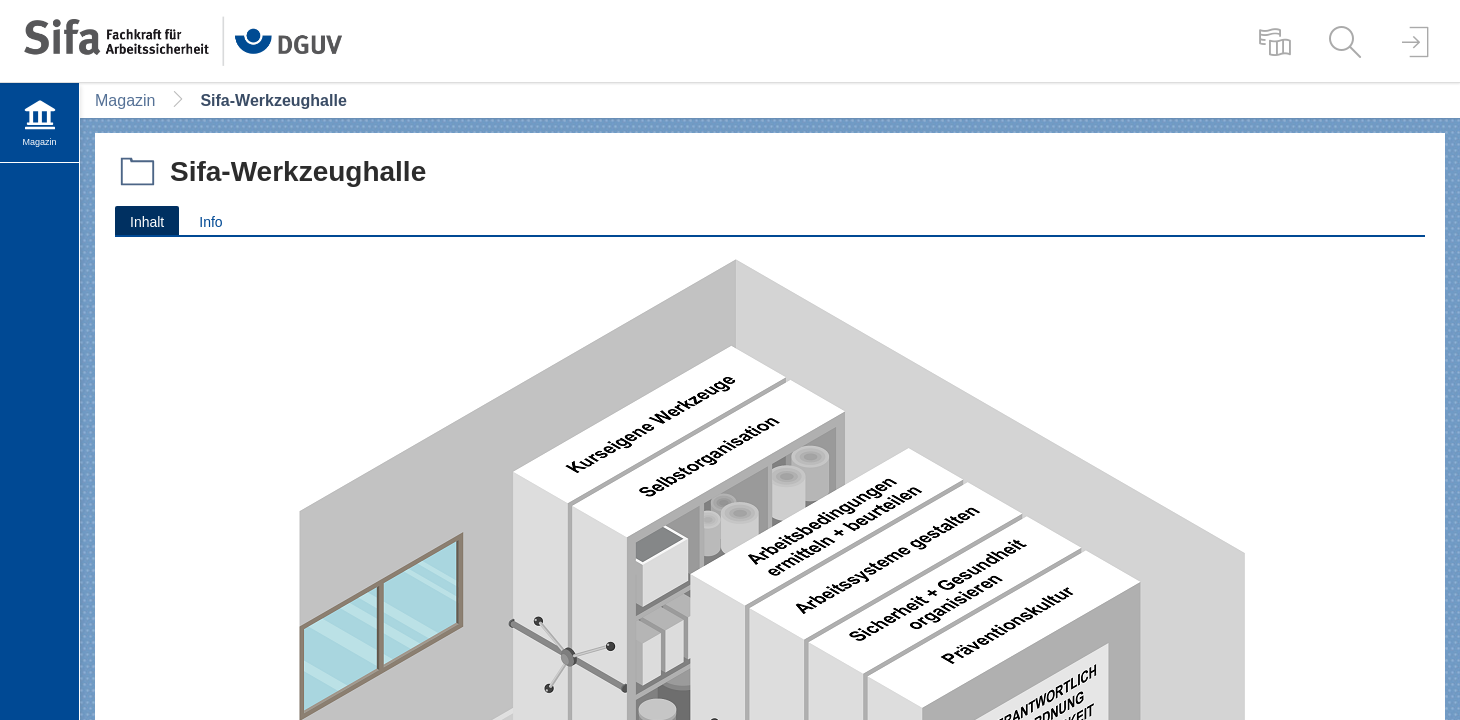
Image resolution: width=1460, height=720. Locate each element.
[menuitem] (1275, 41)
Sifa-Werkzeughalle (273, 100)
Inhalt (139, 221)
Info (210, 222)
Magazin (125, 100)
